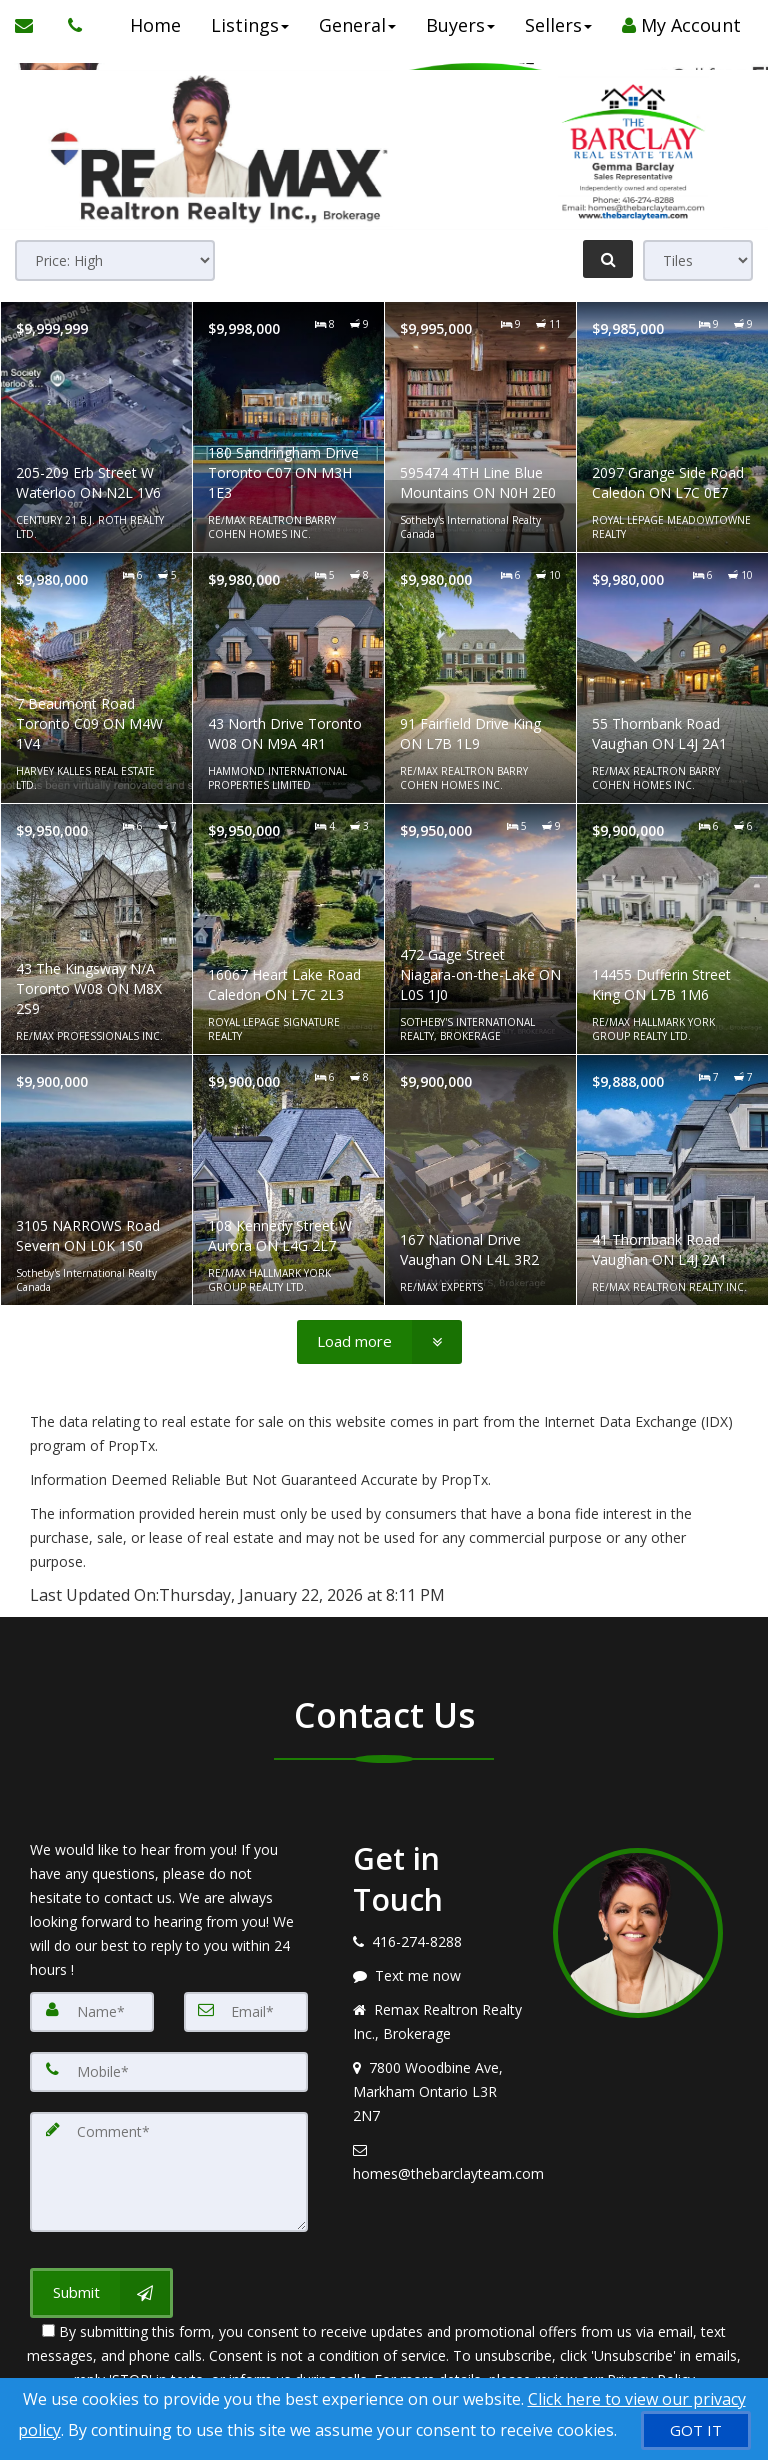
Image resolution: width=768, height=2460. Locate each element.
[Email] (246, 2012)
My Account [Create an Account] (678, 25)
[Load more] (379, 1342)
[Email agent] (438, 2162)
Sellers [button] (555, 25)
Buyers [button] (457, 25)
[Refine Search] (608, 259)
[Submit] (101, 2293)
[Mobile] (169, 2072)
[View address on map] (438, 2092)
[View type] (698, 260)
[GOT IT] (696, 2430)
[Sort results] (115, 260)
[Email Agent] (34, 25)
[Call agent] (70, 25)
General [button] (354, 25)
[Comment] (169, 2172)
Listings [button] (247, 25)
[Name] (92, 2012)
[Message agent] (438, 1976)
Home (152, 25)
